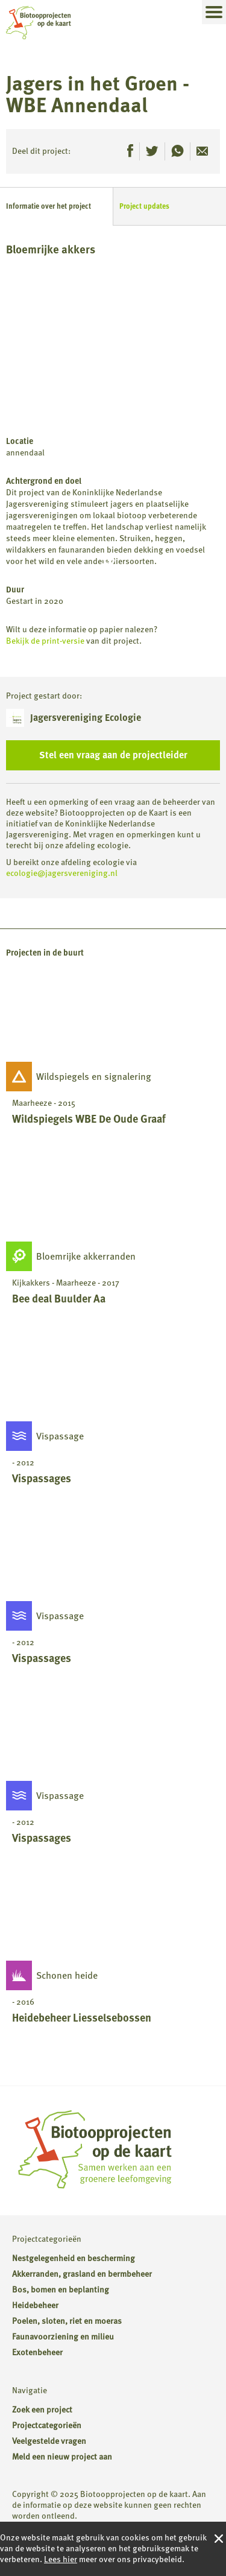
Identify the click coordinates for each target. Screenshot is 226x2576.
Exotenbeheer (37, 2352)
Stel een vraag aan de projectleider (113, 755)
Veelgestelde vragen (49, 2441)
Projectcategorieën (46, 2425)
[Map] (113, 346)
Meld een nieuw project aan (62, 2457)
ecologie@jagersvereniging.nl (62, 873)
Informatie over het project (48, 206)
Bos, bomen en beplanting (60, 2289)
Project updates (144, 206)
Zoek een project (42, 2410)
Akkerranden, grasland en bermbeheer (82, 2274)
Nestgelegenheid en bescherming (73, 2258)
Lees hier (60, 2559)
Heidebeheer (35, 2305)
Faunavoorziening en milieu (63, 2337)
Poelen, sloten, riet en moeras (67, 2321)
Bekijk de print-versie (45, 641)
